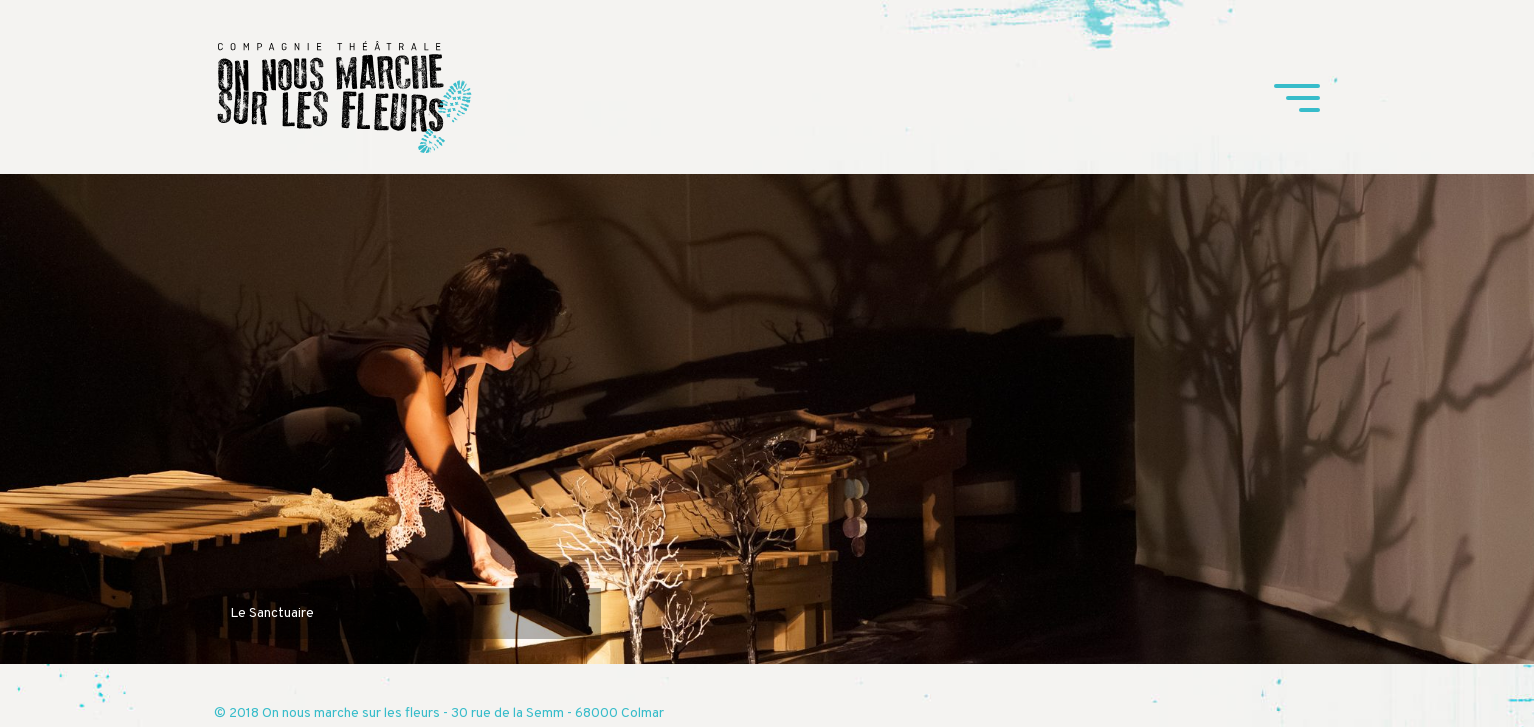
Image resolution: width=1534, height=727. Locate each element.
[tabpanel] (767, 419)
